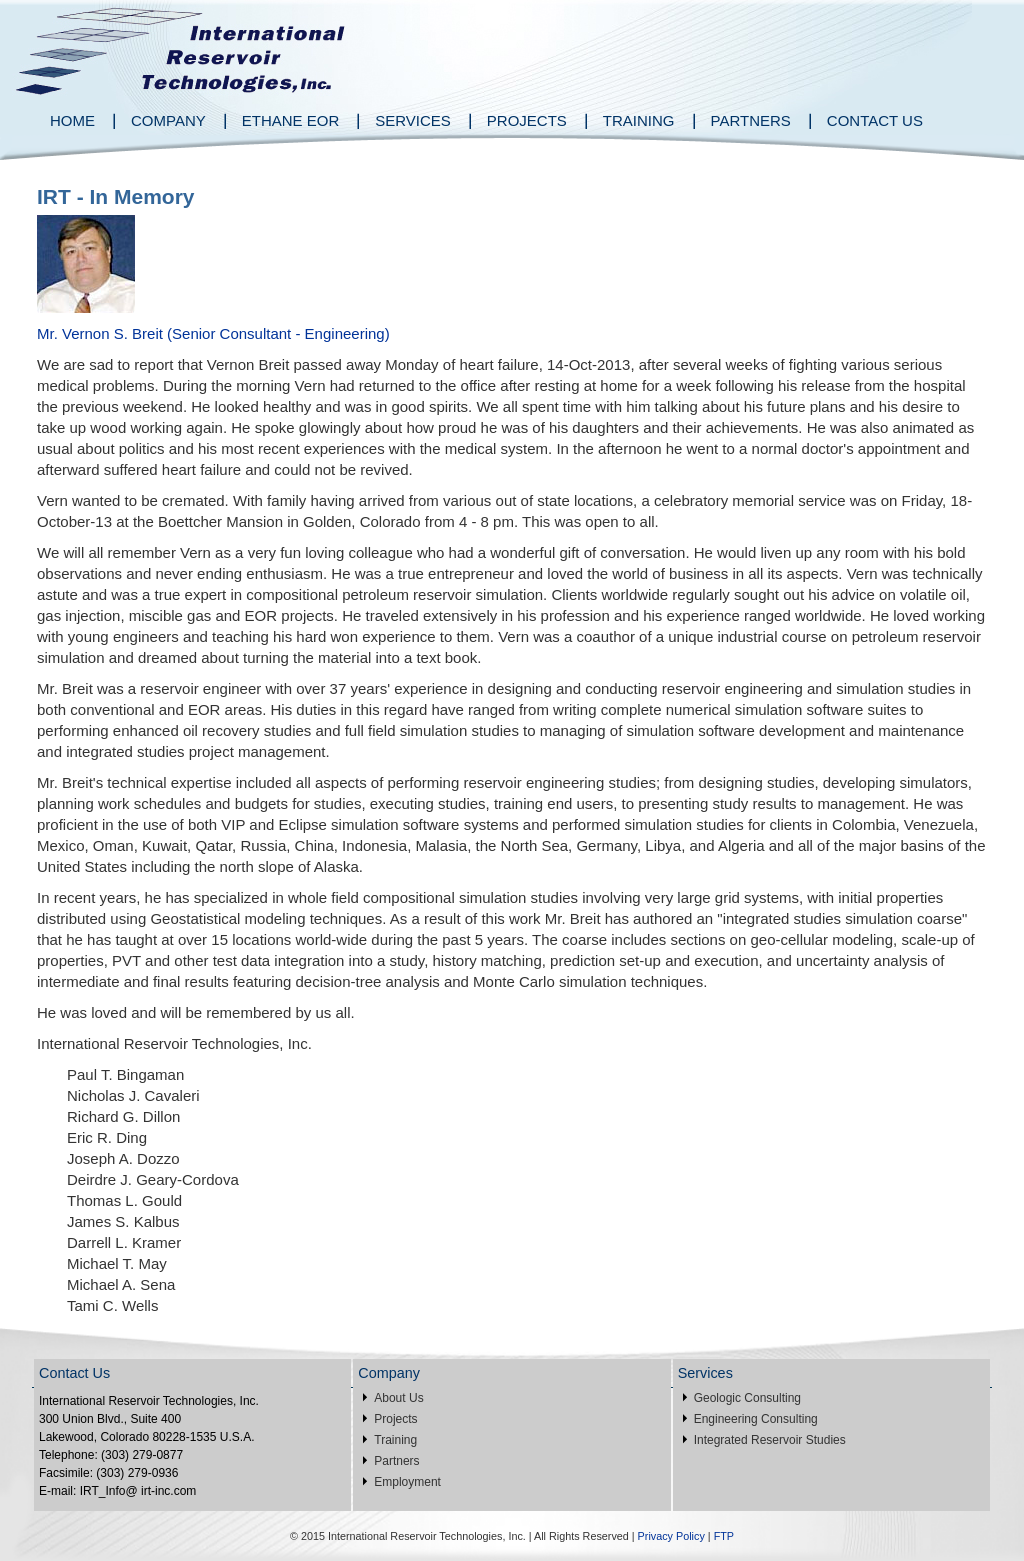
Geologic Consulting (747, 1398)
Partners (751, 120)
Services (413, 120)
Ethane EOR (291, 120)
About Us (398, 1398)
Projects (527, 120)
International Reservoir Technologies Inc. (179, 47)
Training (639, 120)
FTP (724, 1536)
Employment (407, 1482)
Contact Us (875, 120)
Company (168, 120)
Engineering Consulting (756, 1419)
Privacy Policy (671, 1536)
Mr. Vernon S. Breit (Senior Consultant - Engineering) (213, 333)
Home (72, 120)
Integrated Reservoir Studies (770, 1440)
